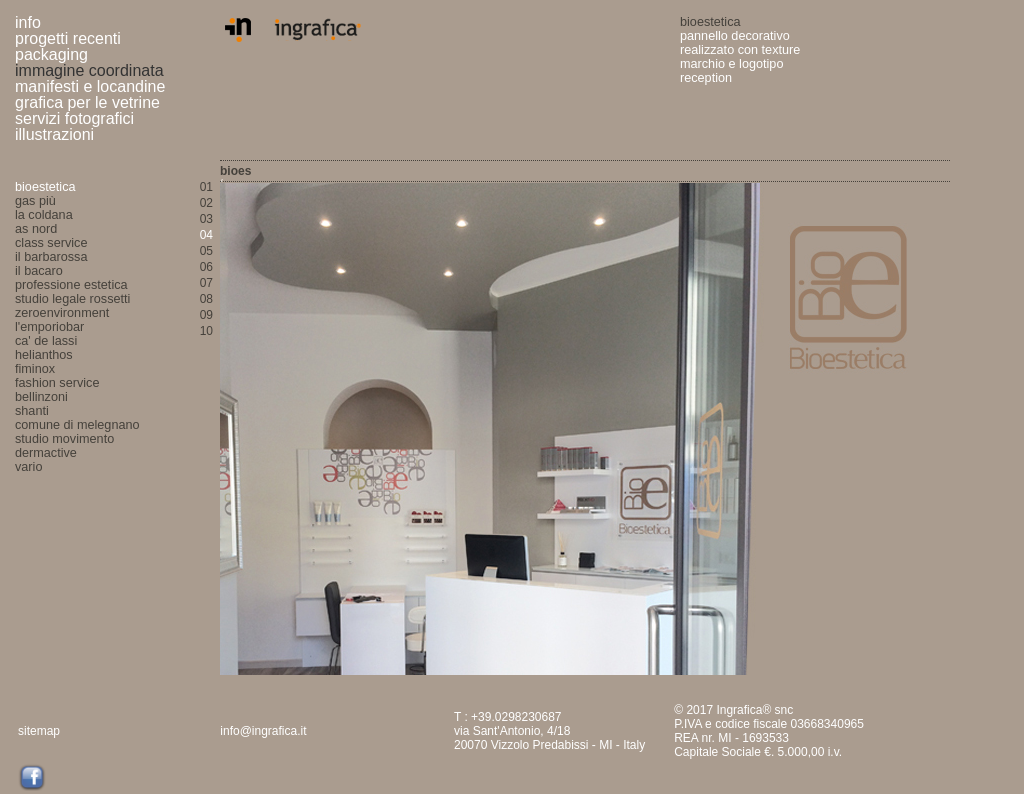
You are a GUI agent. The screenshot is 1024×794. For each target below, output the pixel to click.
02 (206, 203)
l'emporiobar (49, 327)
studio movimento (64, 439)
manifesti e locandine (92, 86)
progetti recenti (68, 38)
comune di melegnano (77, 425)
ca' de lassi (46, 341)
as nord (36, 229)
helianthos (44, 355)
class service (51, 243)
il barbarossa (51, 257)
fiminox (35, 369)
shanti (32, 411)
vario (28, 467)
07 (206, 283)
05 (206, 251)
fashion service (57, 383)
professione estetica (71, 285)
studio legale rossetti (72, 299)
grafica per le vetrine (87, 102)
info (28, 22)
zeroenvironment (62, 313)
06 (206, 267)
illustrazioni (54, 134)
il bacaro (39, 271)
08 (206, 299)
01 (206, 187)
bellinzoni (41, 397)
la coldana (44, 215)
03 (206, 219)
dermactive (46, 453)
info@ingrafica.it (263, 731)
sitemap (39, 731)
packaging (51, 54)
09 (206, 315)
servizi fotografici (74, 118)
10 (206, 331)
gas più (35, 201)
